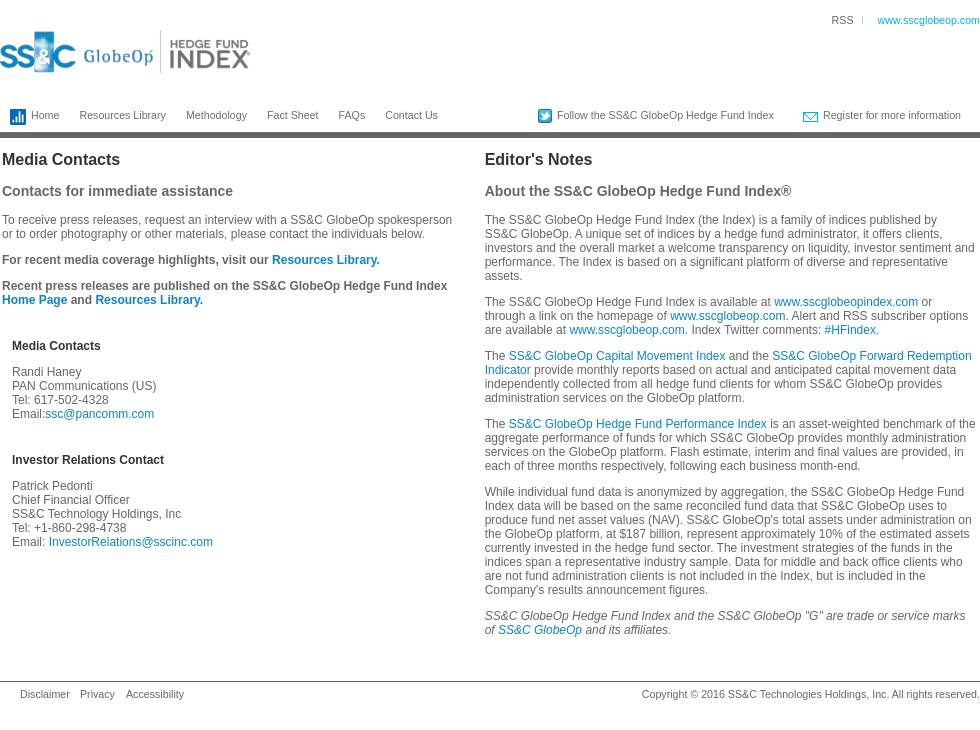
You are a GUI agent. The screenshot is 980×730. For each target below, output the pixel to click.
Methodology (216, 115)
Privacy (97, 694)
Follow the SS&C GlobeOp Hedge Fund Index (656, 116)
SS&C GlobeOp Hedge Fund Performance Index (638, 424)
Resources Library (122, 115)
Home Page (34, 300)
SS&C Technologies (775, 694)
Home (29, 117)
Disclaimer (45, 694)
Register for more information (882, 115)
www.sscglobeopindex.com (846, 302)
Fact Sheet (293, 115)
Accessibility (155, 694)
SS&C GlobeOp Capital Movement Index (617, 356)
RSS (843, 20)
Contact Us (411, 115)
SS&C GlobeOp (540, 630)
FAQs (352, 115)
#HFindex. (852, 330)
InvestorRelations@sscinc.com (131, 542)
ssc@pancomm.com (99, 414)
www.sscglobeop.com (929, 20)
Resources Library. (326, 260)
